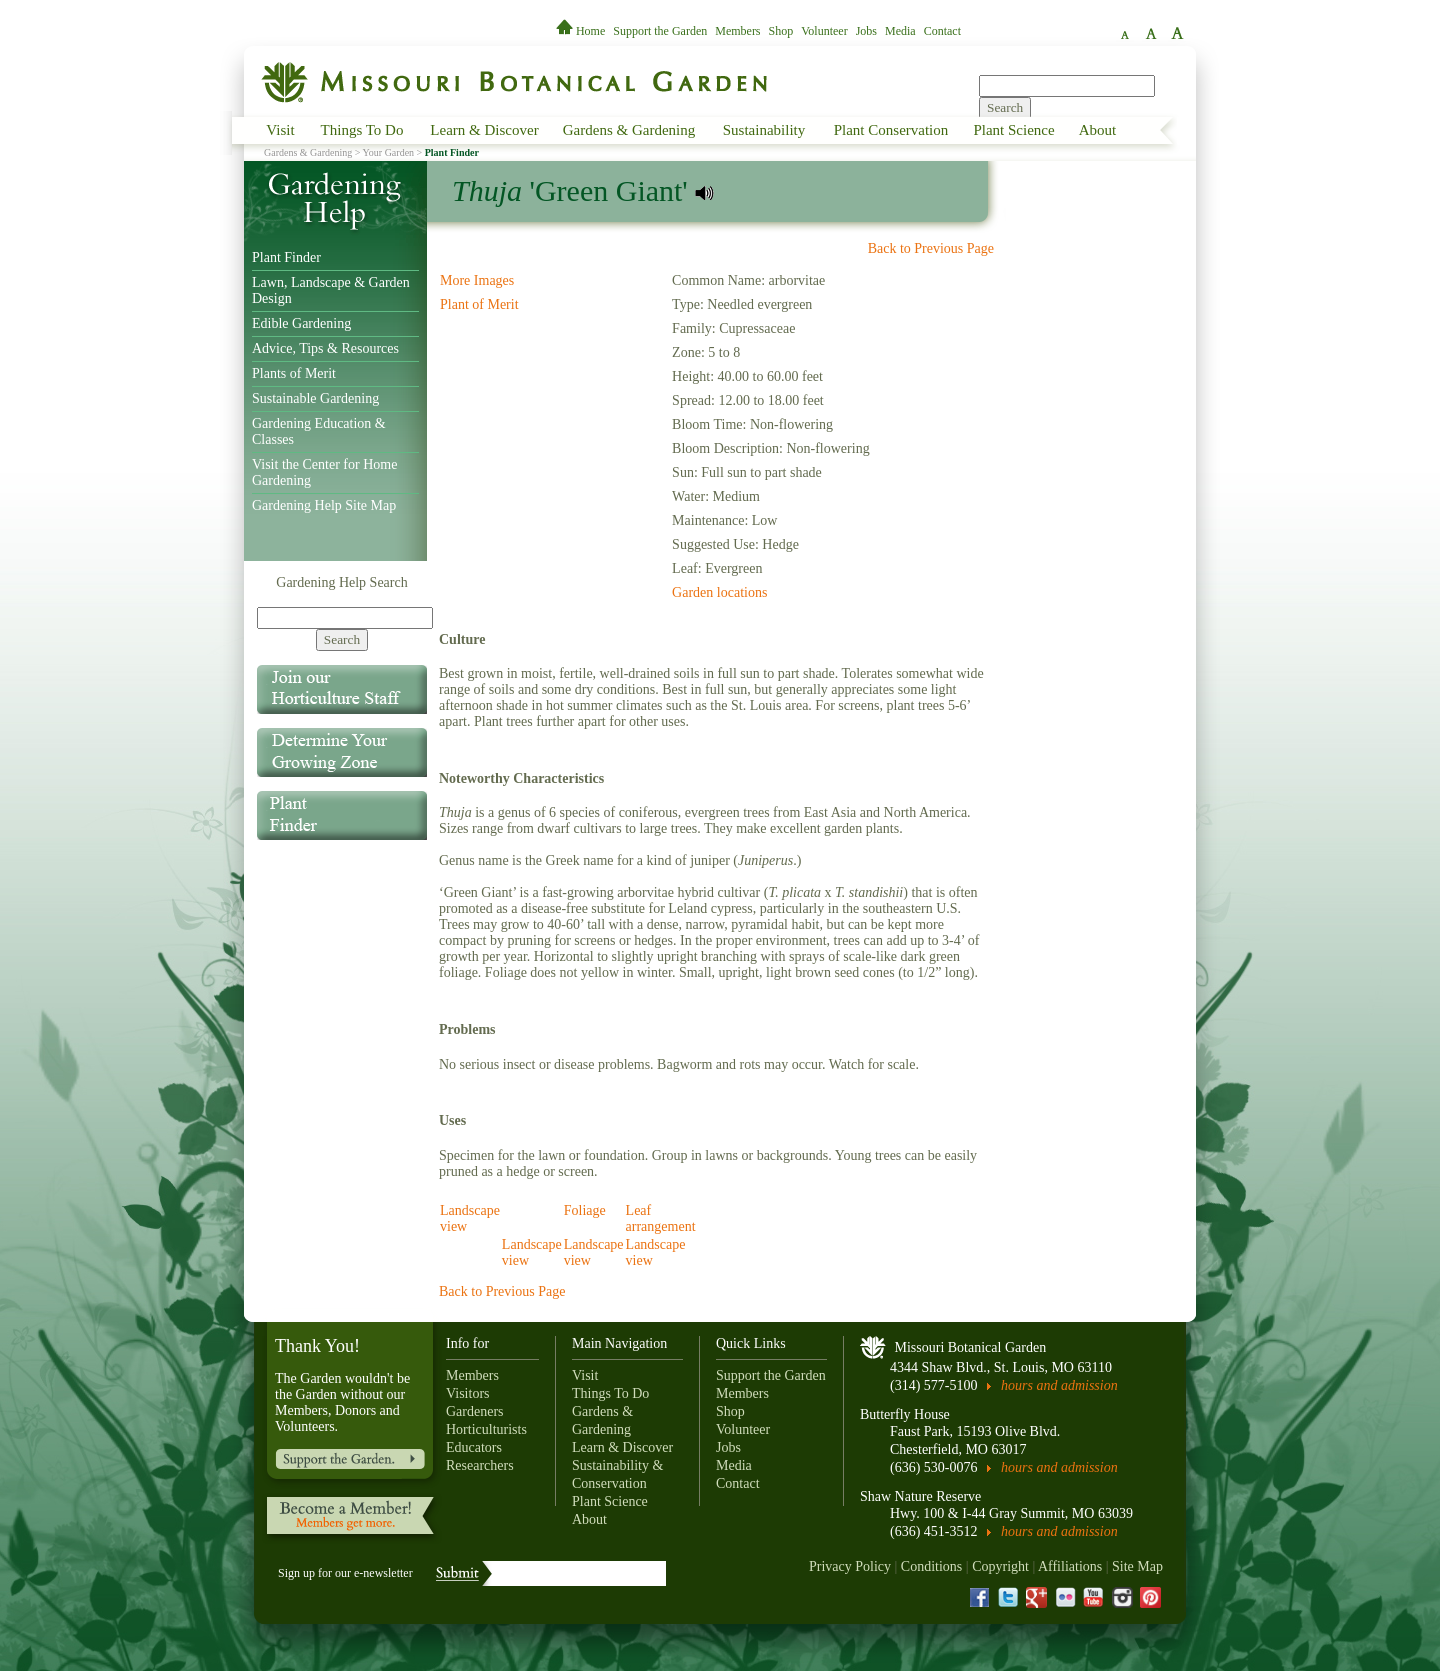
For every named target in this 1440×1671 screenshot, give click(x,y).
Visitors (468, 1393)
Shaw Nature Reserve (920, 1496)
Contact (942, 31)
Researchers (480, 1465)
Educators (474, 1447)
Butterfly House (905, 1414)
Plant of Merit (479, 304)
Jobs (866, 31)
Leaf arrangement (661, 1218)
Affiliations (1070, 1566)
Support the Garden (660, 31)
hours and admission (1059, 1385)
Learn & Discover (484, 130)
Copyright (1000, 1566)
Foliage (585, 1210)
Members (737, 31)
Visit (280, 130)
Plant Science (1013, 130)
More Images (477, 280)
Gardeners (475, 1411)
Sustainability (764, 130)
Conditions (931, 1566)
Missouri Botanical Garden (971, 1347)
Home (582, 31)
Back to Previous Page (931, 248)
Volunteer (824, 31)
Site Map (1137, 1566)
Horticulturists (486, 1429)
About (1098, 130)
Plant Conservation (891, 130)
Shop (781, 31)
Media (900, 31)
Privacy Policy (850, 1566)
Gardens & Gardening (629, 130)
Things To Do (362, 130)
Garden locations (719, 592)
